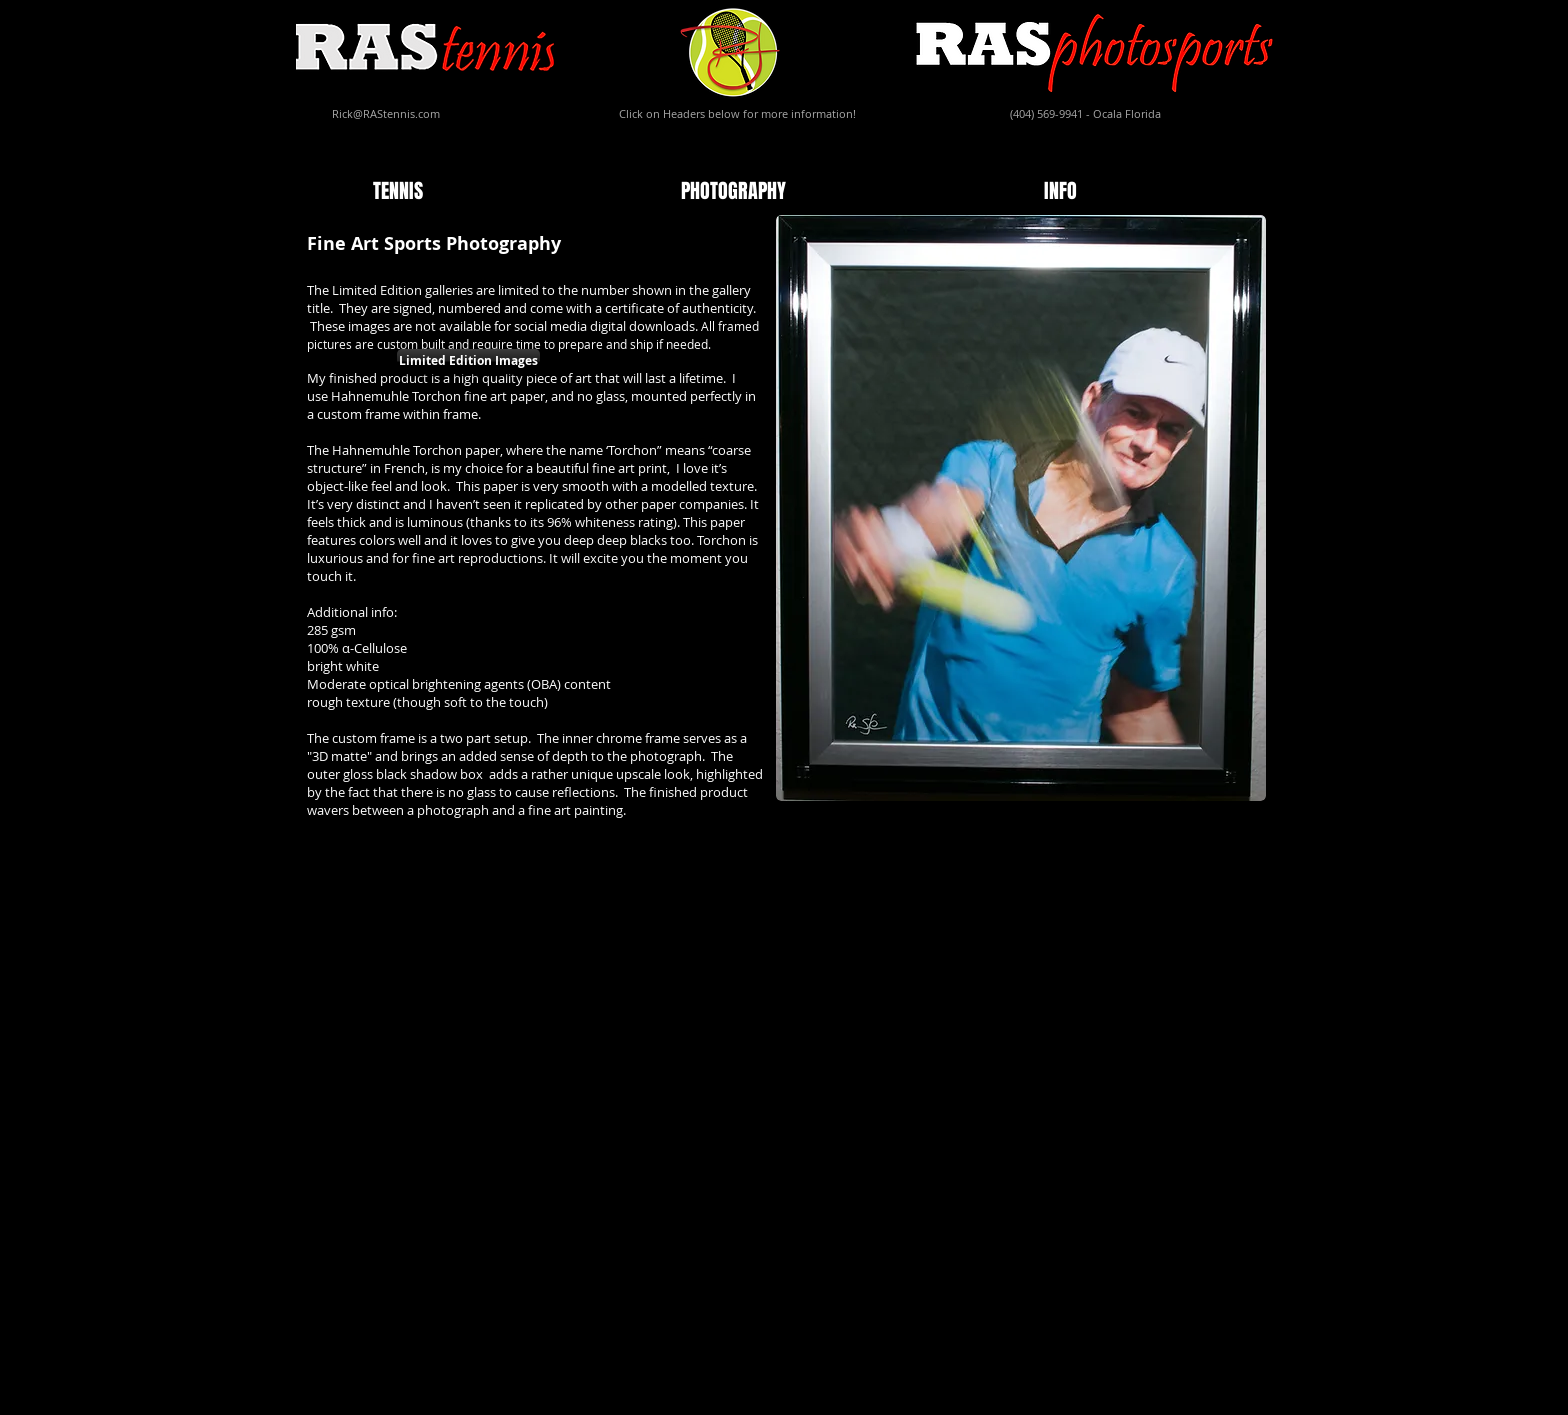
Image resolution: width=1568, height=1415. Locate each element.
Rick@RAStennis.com (386, 113)
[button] (512, 191)
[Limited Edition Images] (468, 361)
